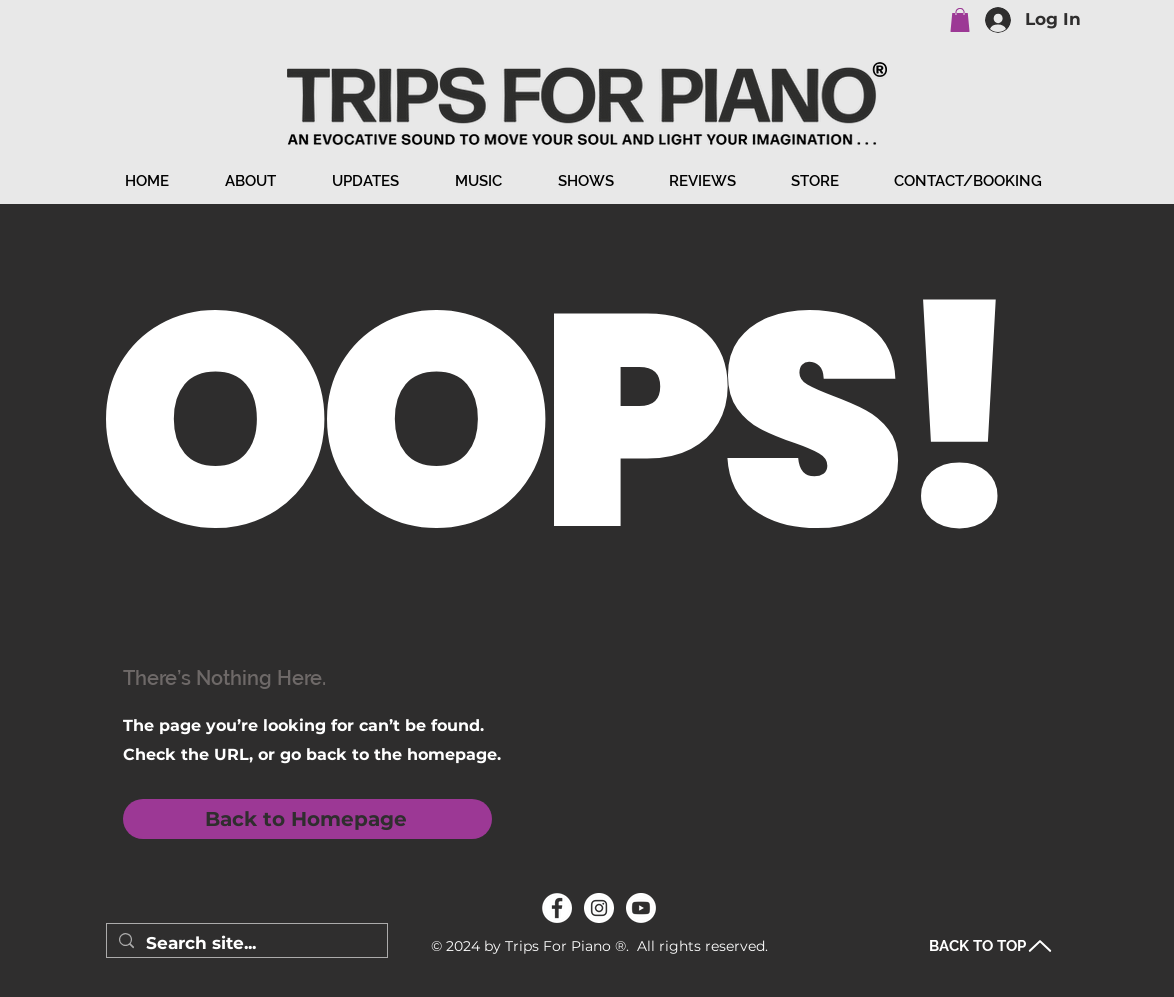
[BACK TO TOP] (991, 946)
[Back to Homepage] (307, 819)
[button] (960, 20)
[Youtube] (641, 908)
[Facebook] (557, 908)
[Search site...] (245, 944)
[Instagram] (599, 908)
